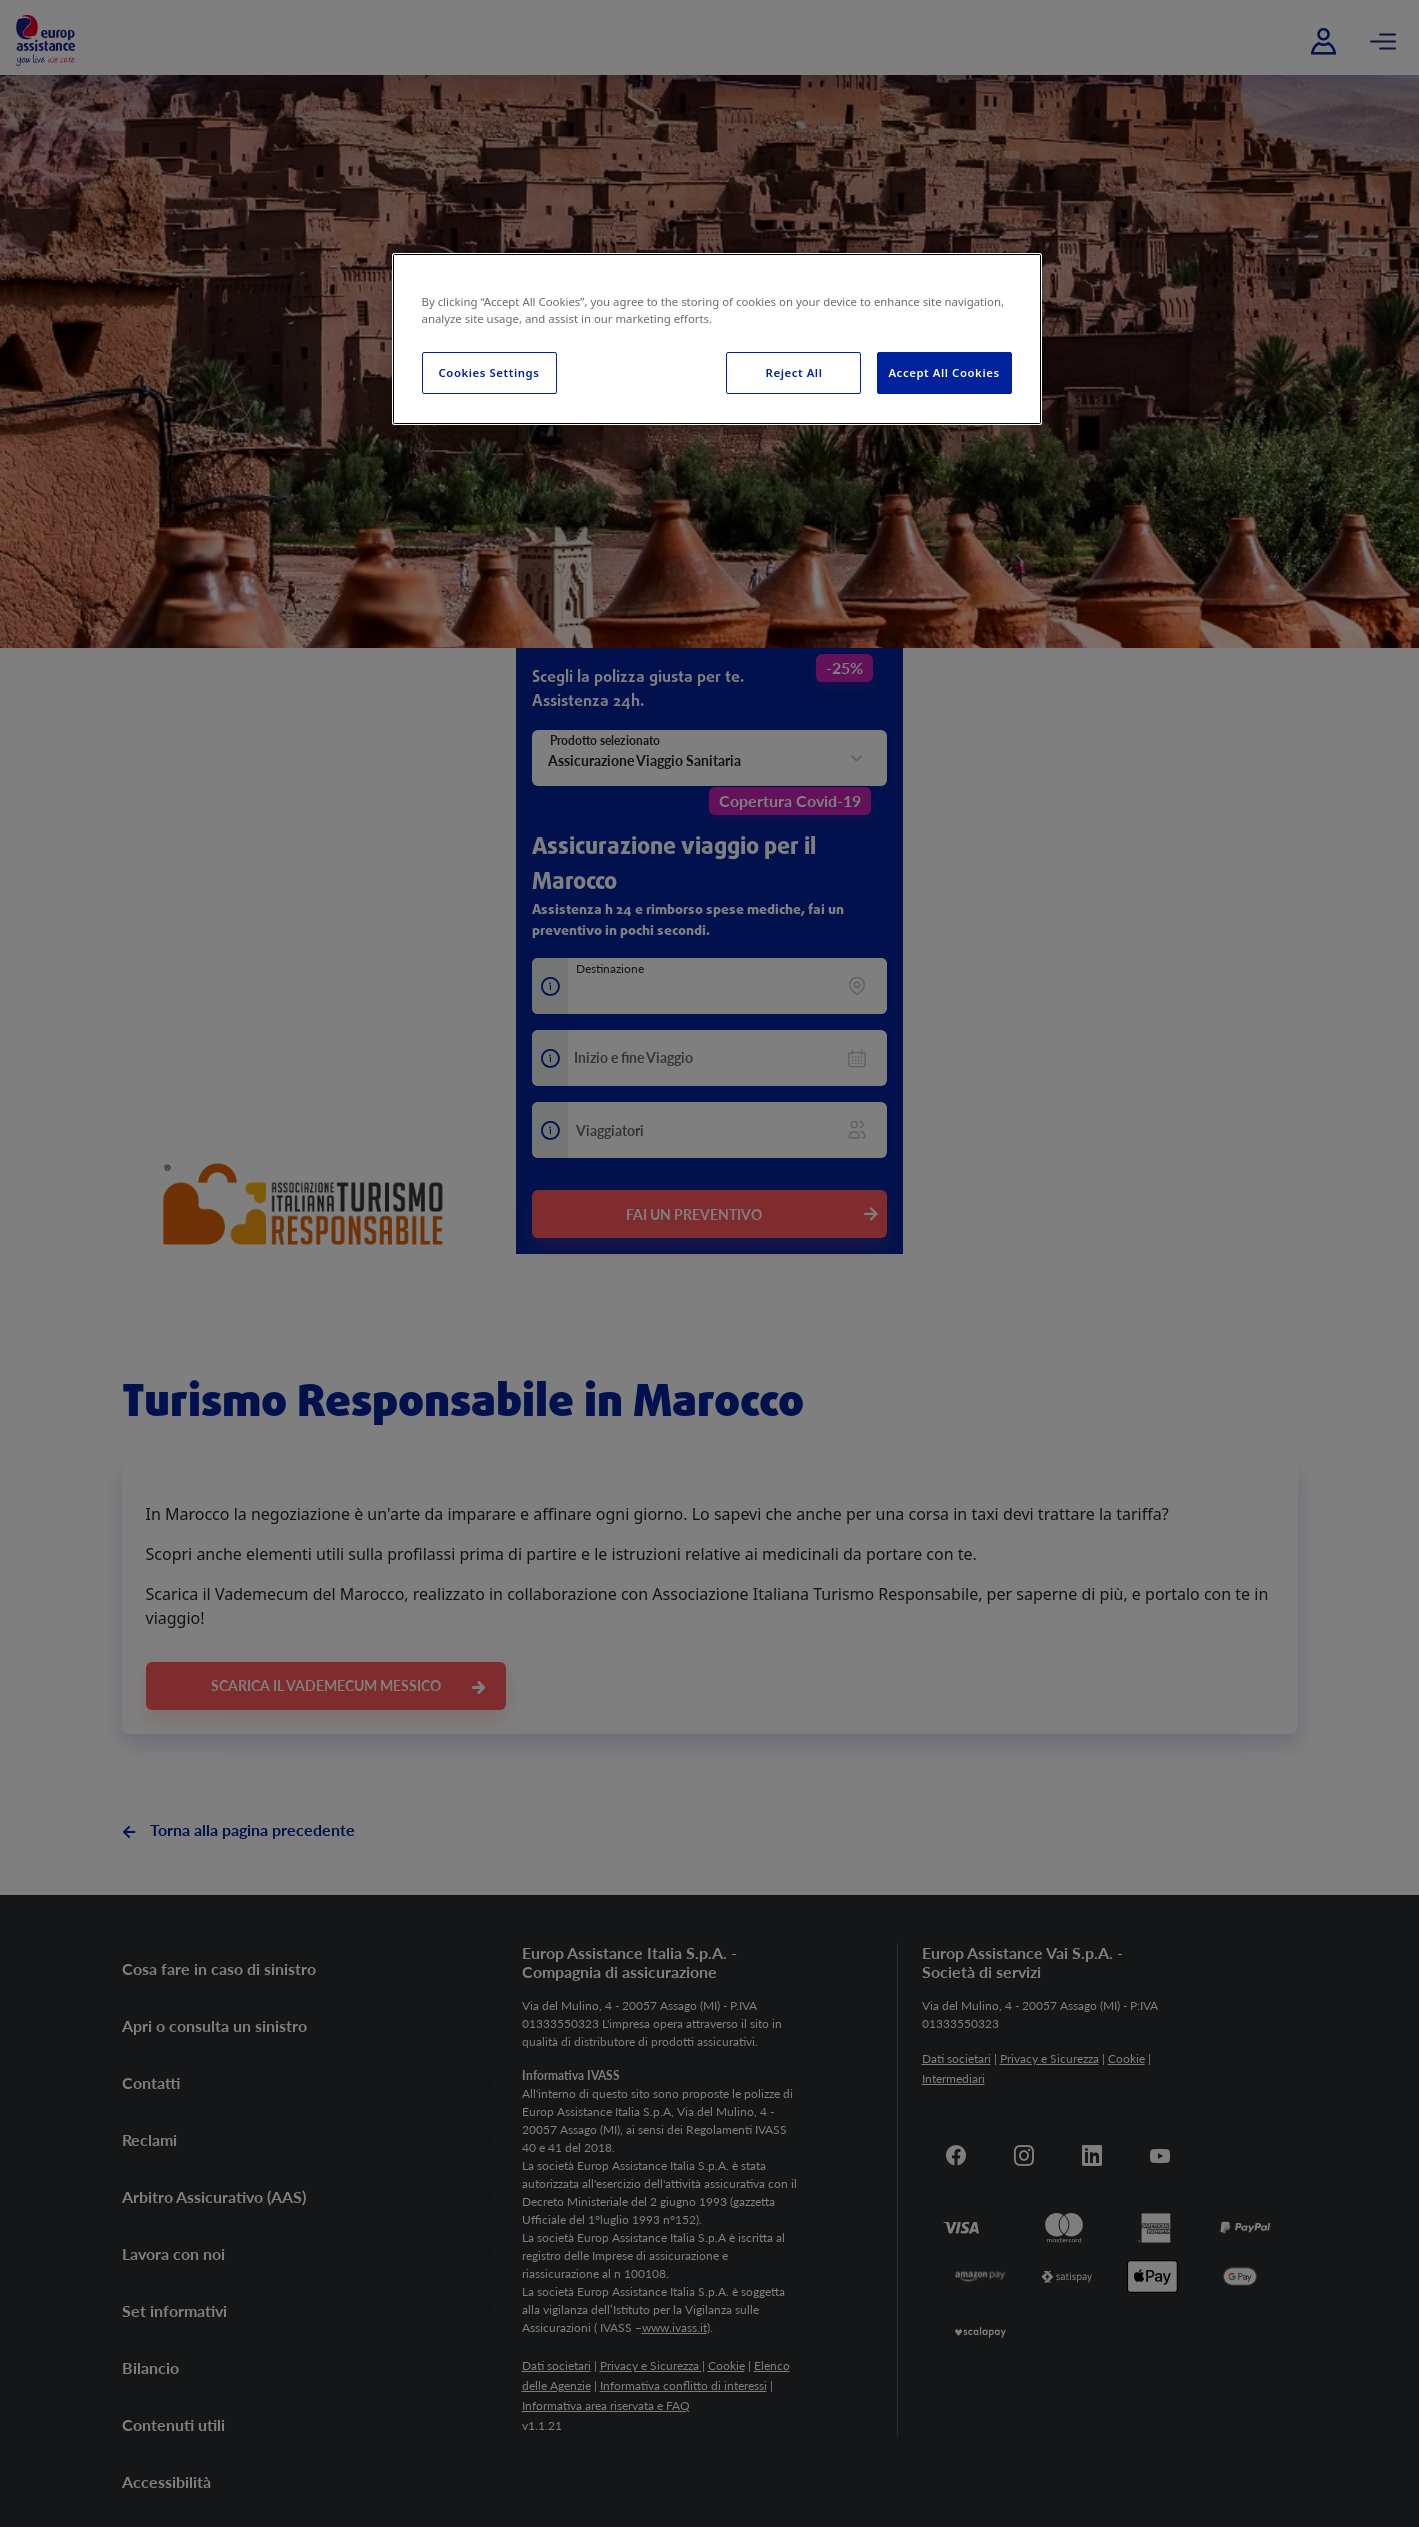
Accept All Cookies (943, 372)
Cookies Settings (489, 372)
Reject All (794, 372)
